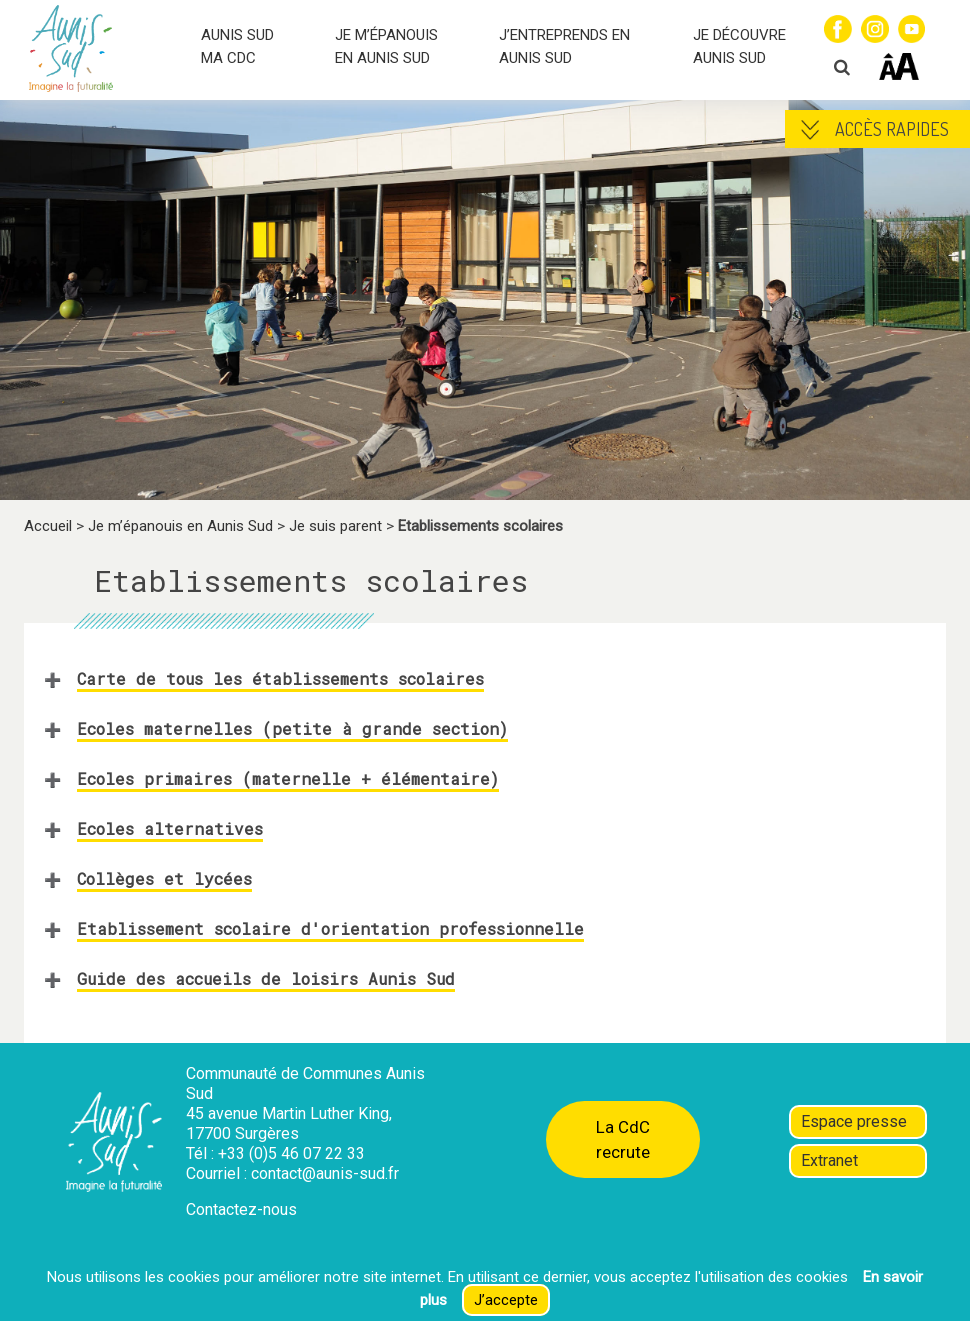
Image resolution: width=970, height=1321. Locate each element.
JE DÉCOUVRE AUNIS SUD (739, 46)
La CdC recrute (623, 1139)
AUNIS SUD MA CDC (237, 46)
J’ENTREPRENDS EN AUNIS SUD (564, 46)
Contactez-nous (241, 1209)
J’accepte (506, 1300)
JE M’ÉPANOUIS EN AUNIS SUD (386, 46)
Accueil (48, 526)
